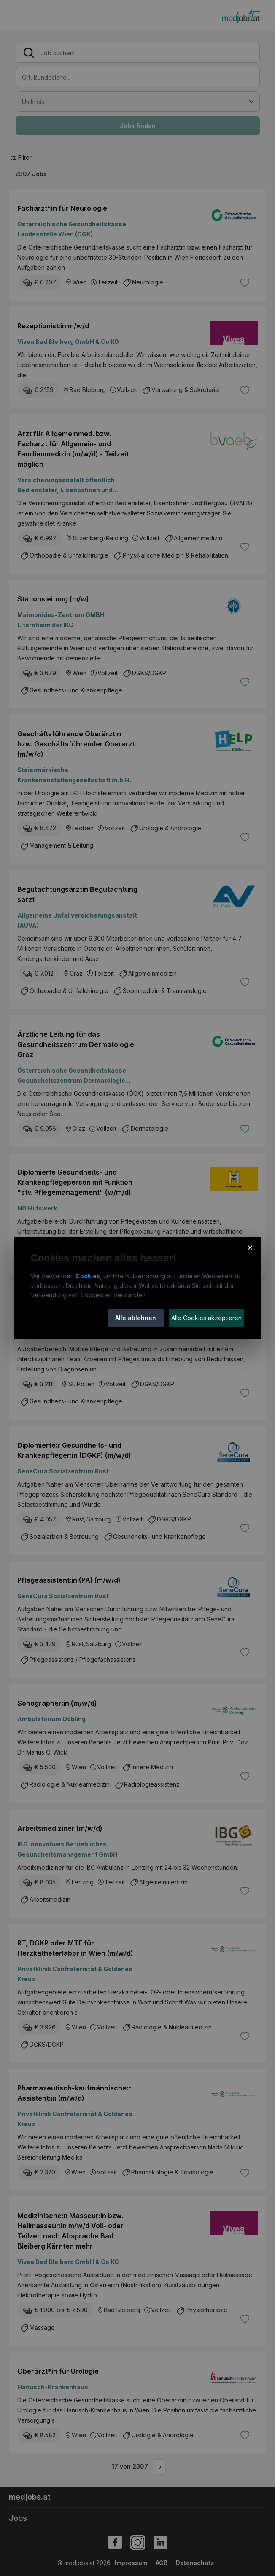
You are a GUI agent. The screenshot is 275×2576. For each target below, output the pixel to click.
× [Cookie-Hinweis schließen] (250, 1247)
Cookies (87, 1276)
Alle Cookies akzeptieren (206, 1317)
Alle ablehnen (135, 1317)
